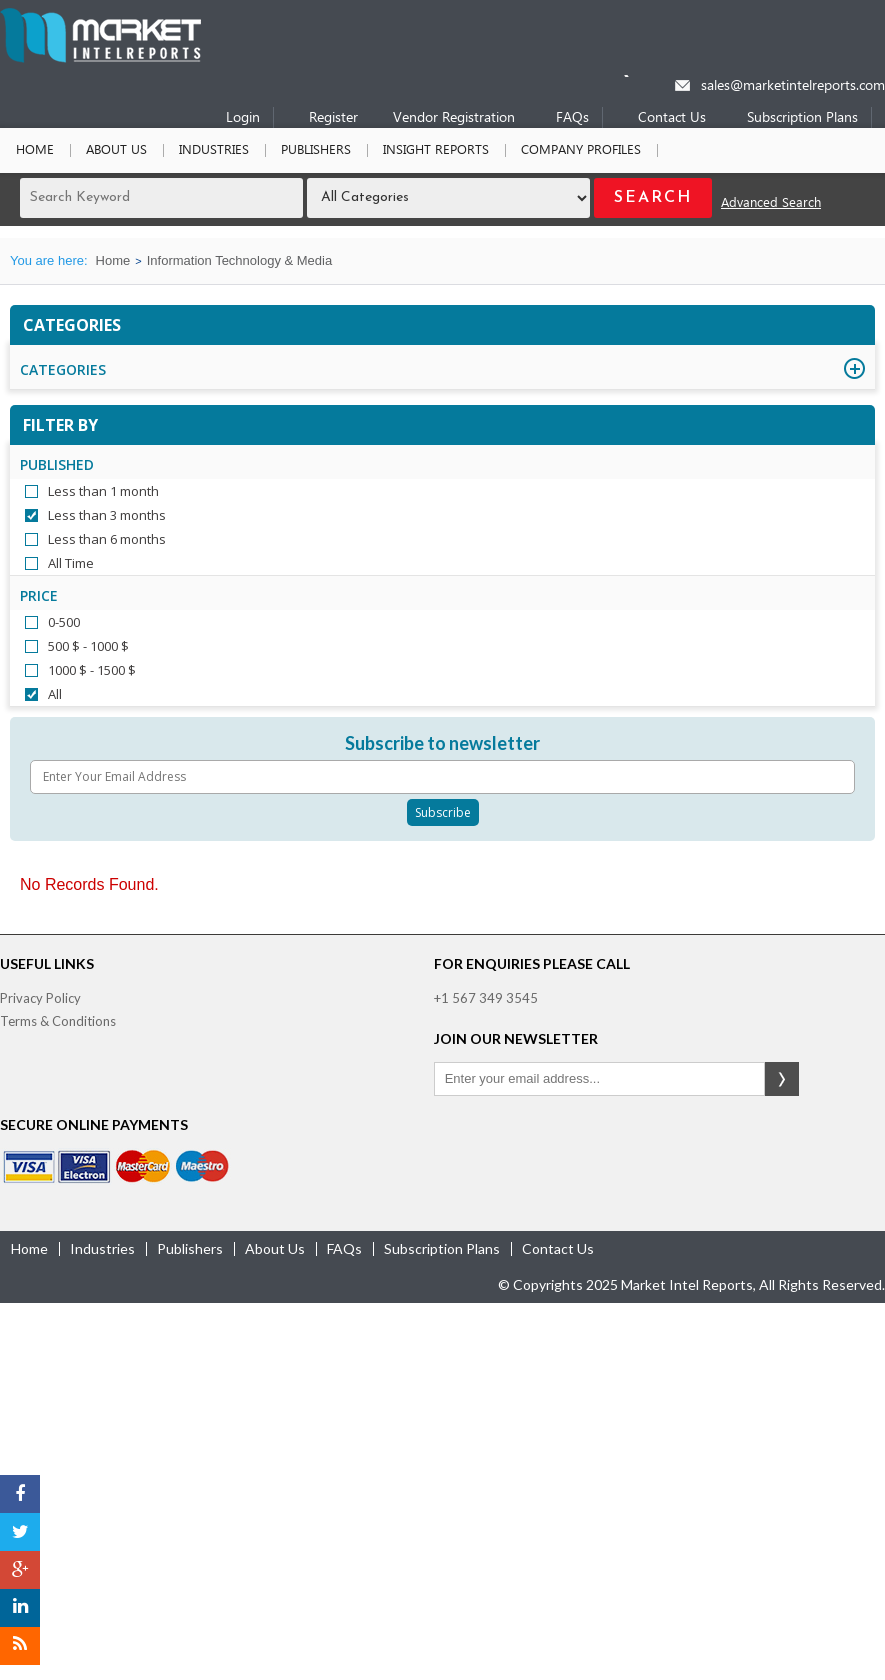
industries (102, 1248)
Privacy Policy (40, 998)
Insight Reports (436, 150)
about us (275, 1248)
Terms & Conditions (58, 1021)
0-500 (64, 622)
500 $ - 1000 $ (88, 646)
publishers (190, 1248)
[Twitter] (20, 1532)
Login (243, 118)
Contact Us (672, 118)
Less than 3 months (107, 515)
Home (35, 150)
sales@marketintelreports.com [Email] (793, 86)
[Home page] (100, 58)
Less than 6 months (107, 539)
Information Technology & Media (239, 260)
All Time (71, 563)
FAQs (572, 118)
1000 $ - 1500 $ (92, 670)
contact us (558, 1248)
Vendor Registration (454, 118)
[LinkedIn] (20, 1608)
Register (333, 118)
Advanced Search (771, 203)
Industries (214, 150)
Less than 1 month (103, 491)
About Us (116, 150)
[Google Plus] (20, 1570)
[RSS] (20, 1646)
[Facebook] (20, 1494)
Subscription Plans (802, 118)
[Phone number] (639, 76)
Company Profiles (581, 150)
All (55, 694)
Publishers (316, 150)
